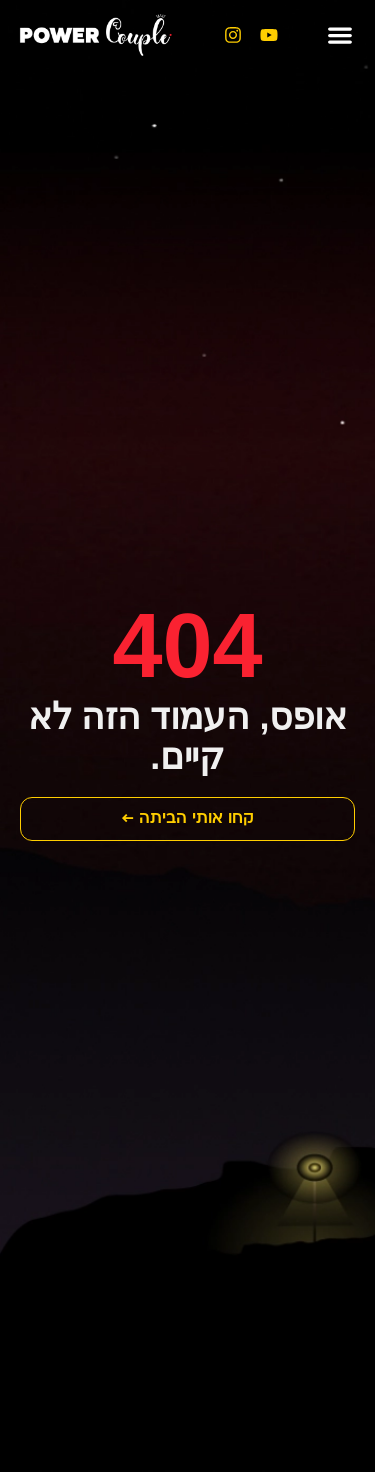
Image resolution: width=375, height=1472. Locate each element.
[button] (339, 35)
